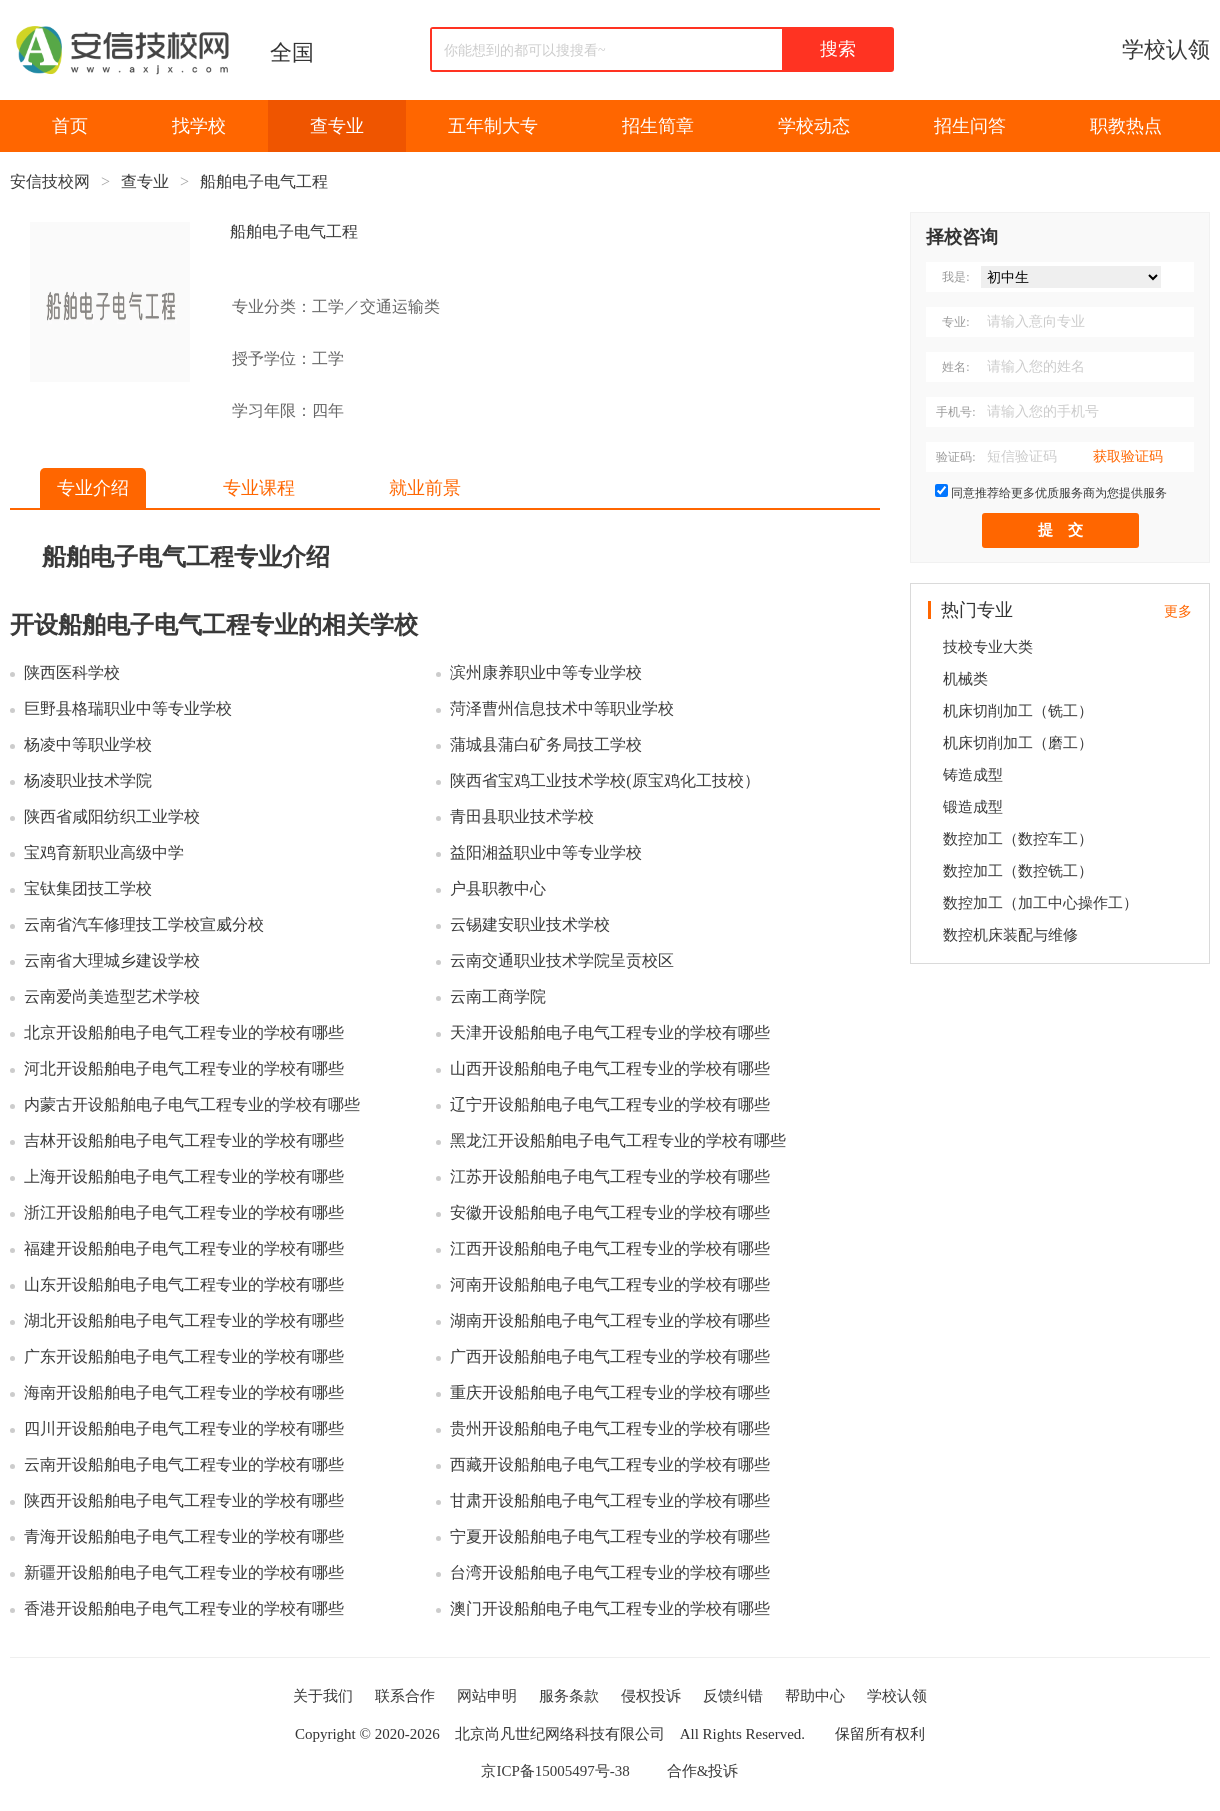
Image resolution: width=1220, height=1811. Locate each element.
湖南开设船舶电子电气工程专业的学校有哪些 (610, 1320)
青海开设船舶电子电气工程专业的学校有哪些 (184, 1536)
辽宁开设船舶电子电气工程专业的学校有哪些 (610, 1104)
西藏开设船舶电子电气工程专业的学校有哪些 (610, 1464)
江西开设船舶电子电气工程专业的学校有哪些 (610, 1248)
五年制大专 (493, 126)
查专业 (337, 126)
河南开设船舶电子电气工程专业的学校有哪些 (610, 1284)
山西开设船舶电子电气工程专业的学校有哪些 (610, 1068)
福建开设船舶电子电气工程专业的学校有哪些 (184, 1248)
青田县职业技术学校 (522, 816)
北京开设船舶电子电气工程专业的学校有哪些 (184, 1032)
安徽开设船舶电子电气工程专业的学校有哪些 (610, 1212)
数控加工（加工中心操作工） (1040, 903)
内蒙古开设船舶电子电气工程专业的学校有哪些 (192, 1104)
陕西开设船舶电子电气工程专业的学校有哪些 (184, 1500)
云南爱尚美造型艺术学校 (112, 996)
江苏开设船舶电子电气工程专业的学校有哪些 (610, 1176)
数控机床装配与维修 (1010, 935)
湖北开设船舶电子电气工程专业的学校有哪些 (184, 1320)
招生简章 (658, 126)
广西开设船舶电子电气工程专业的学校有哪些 (610, 1356)
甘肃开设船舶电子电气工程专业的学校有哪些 (610, 1500)
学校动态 (814, 126)
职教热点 (1126, 126)
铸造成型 (973, 775)
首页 (70, 126)
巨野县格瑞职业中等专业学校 (128, 708)
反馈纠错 (733, 1696)
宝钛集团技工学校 (88, 888)
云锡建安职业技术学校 (530, 924)
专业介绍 (93, 488)
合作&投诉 (703, 1771)
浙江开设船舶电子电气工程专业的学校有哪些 (184, 1212)
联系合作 (405, 1696)
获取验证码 (1128, 456)
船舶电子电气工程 (264, 181)
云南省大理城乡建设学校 (112, 960)
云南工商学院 (498, 996)
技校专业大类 (988, 647)
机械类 (965, 679)
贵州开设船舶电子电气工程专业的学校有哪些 (610, 1428)
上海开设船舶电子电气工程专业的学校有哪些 (184, 1176)
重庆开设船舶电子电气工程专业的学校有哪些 (610, 1392)
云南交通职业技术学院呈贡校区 (562, 960)
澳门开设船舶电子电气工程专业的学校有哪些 (610, 1608)
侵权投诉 (651, 1696)
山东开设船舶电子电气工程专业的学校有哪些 (184, 1284)
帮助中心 (815, 1696)
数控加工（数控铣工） (1018, 871)
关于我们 (323, 1696)
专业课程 (259, 488)
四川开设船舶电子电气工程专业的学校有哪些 (184, 1428)
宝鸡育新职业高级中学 (104, 852)
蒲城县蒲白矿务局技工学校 (546, 744)
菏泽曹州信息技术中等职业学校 (562, 708)
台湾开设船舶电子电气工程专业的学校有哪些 (610, 1572)
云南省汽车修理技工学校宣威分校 (144, 924)
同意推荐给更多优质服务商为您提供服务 (1059, 493)
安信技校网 (50, 181)
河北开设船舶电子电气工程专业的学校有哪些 (184, 1068)
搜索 (838, 49)
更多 (1178, 611)
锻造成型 (973, 807)
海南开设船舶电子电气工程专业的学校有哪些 (184, 1392)
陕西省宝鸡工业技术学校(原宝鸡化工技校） (604, 780)
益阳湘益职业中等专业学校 (546, 852)
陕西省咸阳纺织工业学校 (112, 816)
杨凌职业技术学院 (88, 780)
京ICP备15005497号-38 (555, 1771)
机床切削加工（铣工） (1018, 711)
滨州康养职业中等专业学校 (546, 672)
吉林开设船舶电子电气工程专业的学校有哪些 (184, 1140)
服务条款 (569, 1696)
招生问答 (970, 126)
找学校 (199, 126)
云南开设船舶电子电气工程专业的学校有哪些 (184, 1464)
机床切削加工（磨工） (1018, 743)
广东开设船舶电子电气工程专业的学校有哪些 (184, 1356)
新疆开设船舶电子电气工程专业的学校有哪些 (184, 1572)
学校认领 (1166, 49)
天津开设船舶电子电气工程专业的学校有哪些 (610, 1032)
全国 (292, 52)
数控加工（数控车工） (1018, 839)
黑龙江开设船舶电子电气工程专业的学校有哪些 (618, 1140)
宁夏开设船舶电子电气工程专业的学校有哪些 (610, 1536)
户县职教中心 (498, 888)
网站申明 (487, 1696)
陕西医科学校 (72, 672)
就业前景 (425, 488)
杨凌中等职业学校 (88, 744)
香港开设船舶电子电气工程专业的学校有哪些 (184, 1608)
